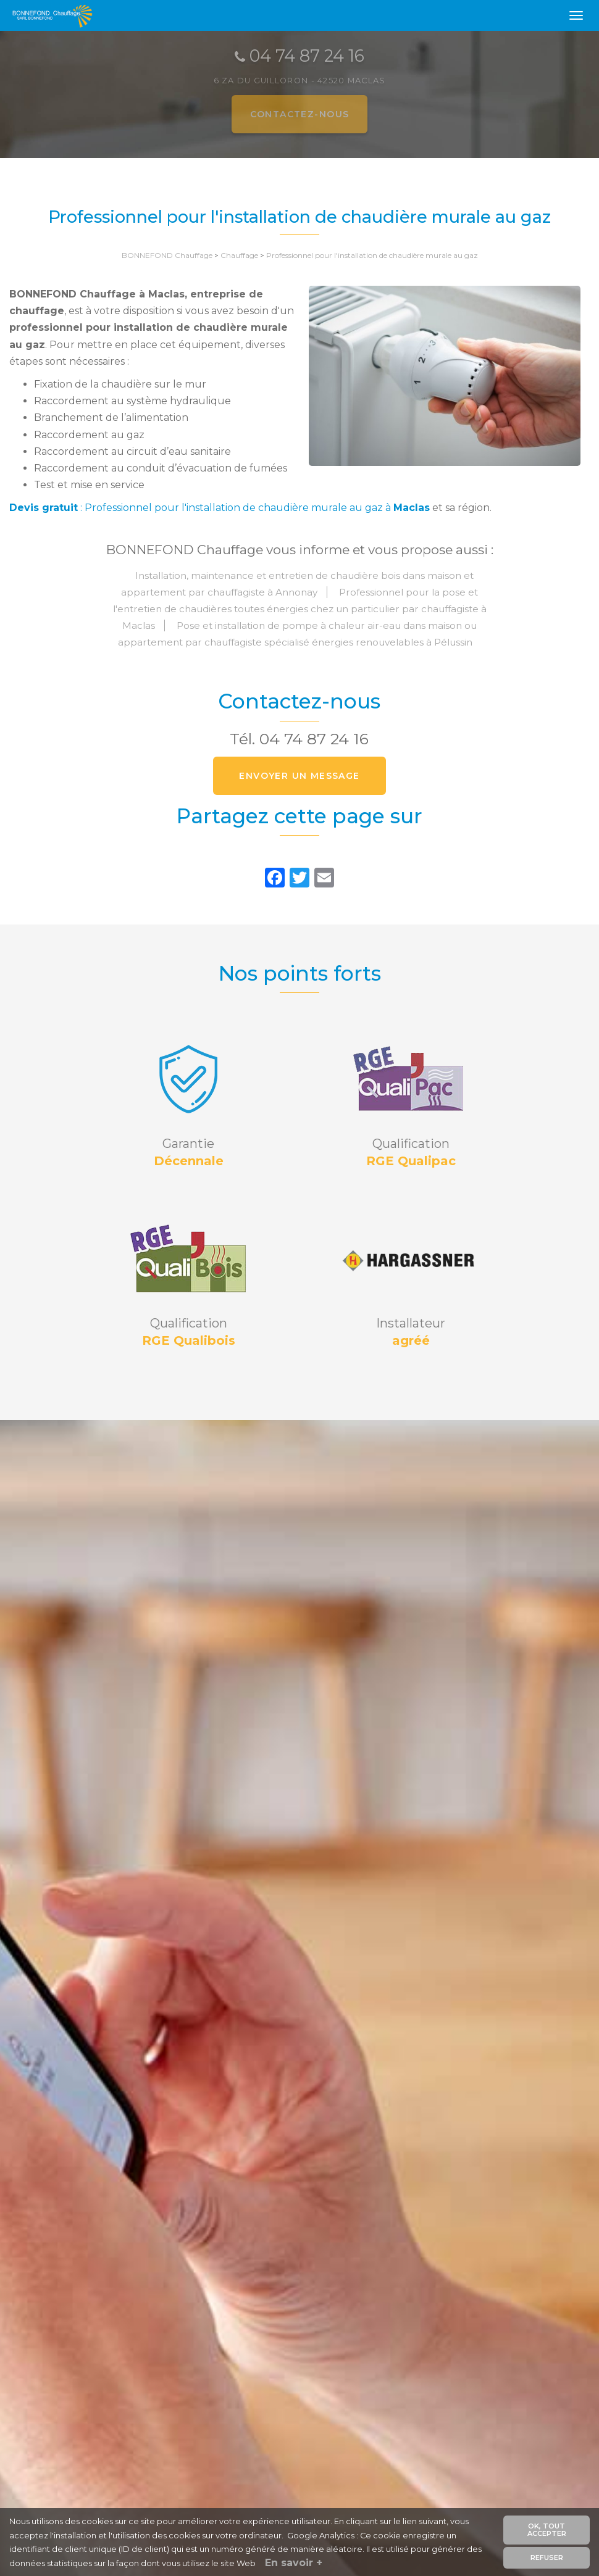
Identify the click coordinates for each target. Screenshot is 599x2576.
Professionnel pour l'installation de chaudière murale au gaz (372, 255)
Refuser (546, 2557)
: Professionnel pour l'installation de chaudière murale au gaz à (219, 507)
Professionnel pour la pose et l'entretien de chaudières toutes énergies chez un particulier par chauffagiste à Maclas (300, 608)
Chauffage (239, 255)
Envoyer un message (299, 775)
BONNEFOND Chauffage (167, 255)
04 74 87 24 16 (314, 738)
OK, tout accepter (546, 2530)
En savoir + (293, 2563)
